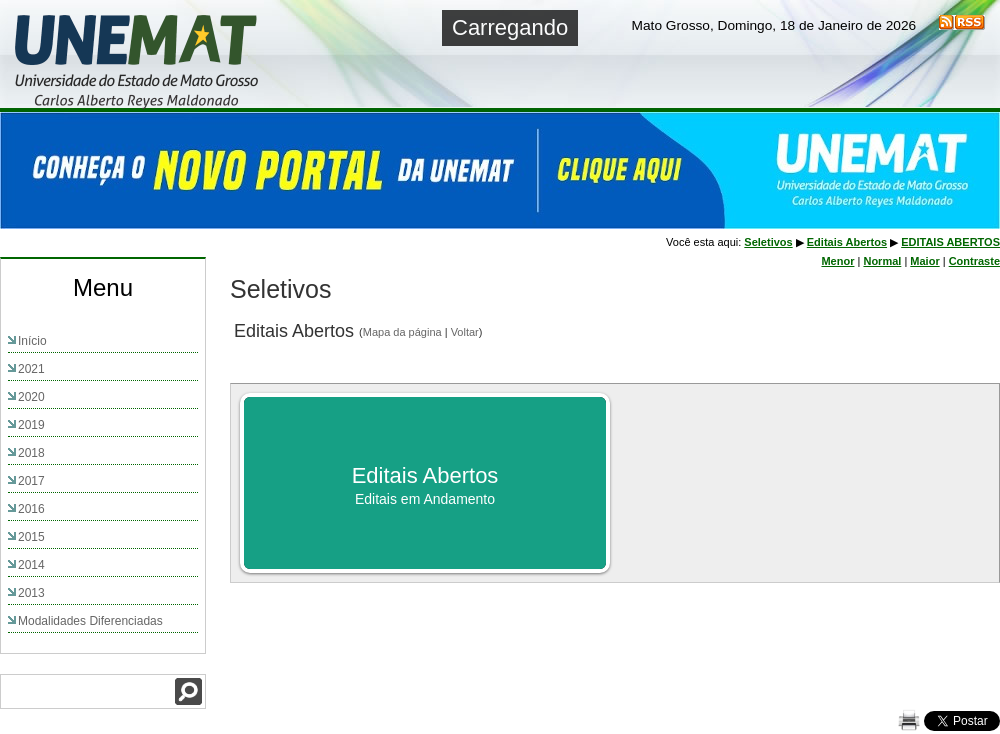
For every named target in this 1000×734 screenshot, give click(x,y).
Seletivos (768, 242)
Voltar (465, 332)
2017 (31, 481)
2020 (31, 397)
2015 (31, 537)
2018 (31, 453)
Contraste (974, 261)
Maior (924, 261)
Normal (882, 261)
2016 (31, 509)
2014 (31, 565)
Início (32, 341)
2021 (31, 369)
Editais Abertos (847, 242)
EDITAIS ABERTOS (950, 242)
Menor (837, 261)
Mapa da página (402, 332)
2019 (31, 425)
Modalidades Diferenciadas (90, 621)
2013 (31, 593)
